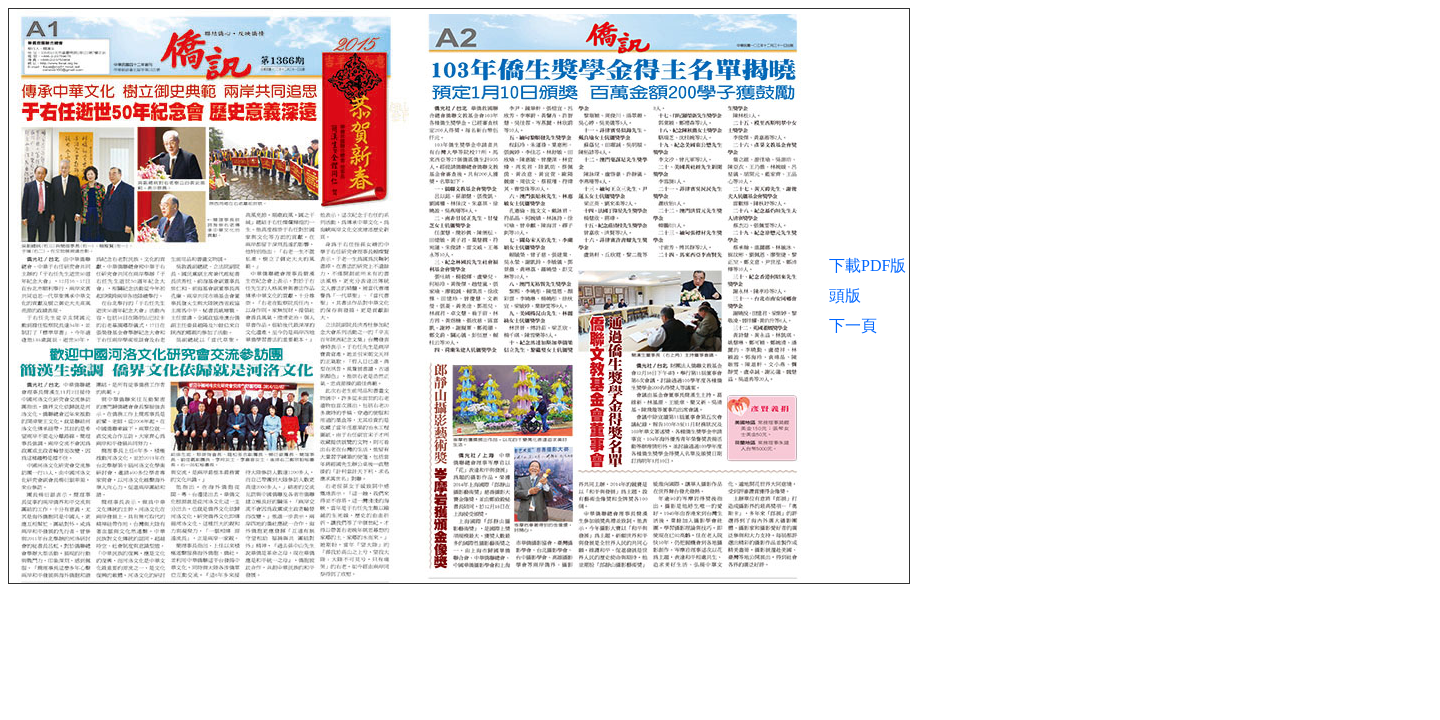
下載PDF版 (867, 265)
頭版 (845, 295)
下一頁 (853, 325)
